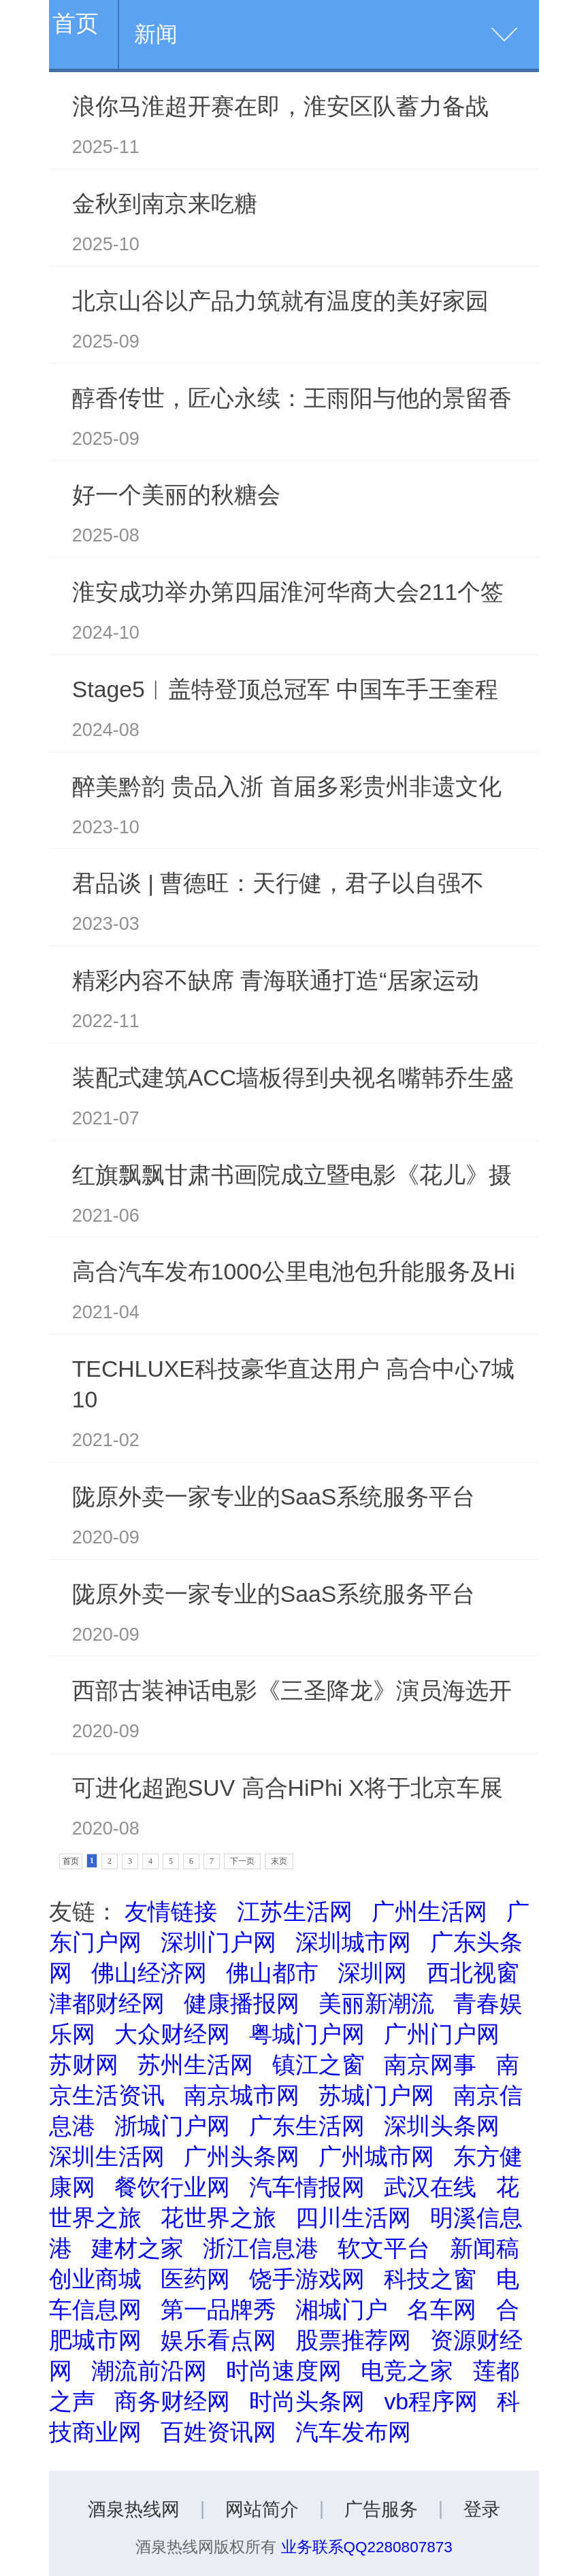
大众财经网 (172, 2034)
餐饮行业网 (172, 2187)
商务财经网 (172, 2401)
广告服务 (381, 2509)
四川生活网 (353, 2217)
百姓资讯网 (218, 2432)
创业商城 (95, 2279)
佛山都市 (272, 1973)
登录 (481, 2509)
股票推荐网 (353, 2340)
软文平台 (384, 2248)
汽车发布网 (353, 2432)
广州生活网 (429, 1911)
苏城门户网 (376, 2095)
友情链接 (171, 1911)
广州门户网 (442, 2034)
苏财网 (83, 2064)
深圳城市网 (353, 1942)
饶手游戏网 (307, 2279)
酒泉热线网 (134, 2509)
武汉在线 (430, 2187)
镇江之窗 (318, 2064)
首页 (75, 23)
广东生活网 (307, 2126)
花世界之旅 (218, 2217)
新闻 (156, 34)
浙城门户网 (172, 2126)
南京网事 (430, 2064)
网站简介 (262, 2509)
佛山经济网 (149, 1973)
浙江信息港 (260, 2248)
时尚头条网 (307, 2401)
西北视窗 (473, 1973)
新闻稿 (484, 2248)
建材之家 (137, 2248)
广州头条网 (241, 2156)
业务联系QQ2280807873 (367, 2547)
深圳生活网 (107, 2156)
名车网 (441, 2309)
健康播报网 (241, 2003)
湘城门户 (341, 2309)
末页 (279, 1861)
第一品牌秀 (218, 2309)
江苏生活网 (295, 1911)
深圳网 (372, 1973)
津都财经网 (107, 2003)
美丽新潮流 (376, 2003)
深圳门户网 (218, 1942)
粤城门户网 (307, 2034)
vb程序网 (431, 2401)
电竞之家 (407, 2370)
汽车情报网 (307, 2187)
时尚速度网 (284, 2370)
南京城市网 (241, 2095)
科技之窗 (430, 2279)
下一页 (242, 1861)
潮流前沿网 (149, 2370)
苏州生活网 (195, 2064)
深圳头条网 (442, 2126)
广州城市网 (376, 2156)
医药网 (195, 2279)
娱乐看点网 (218, 2340)
